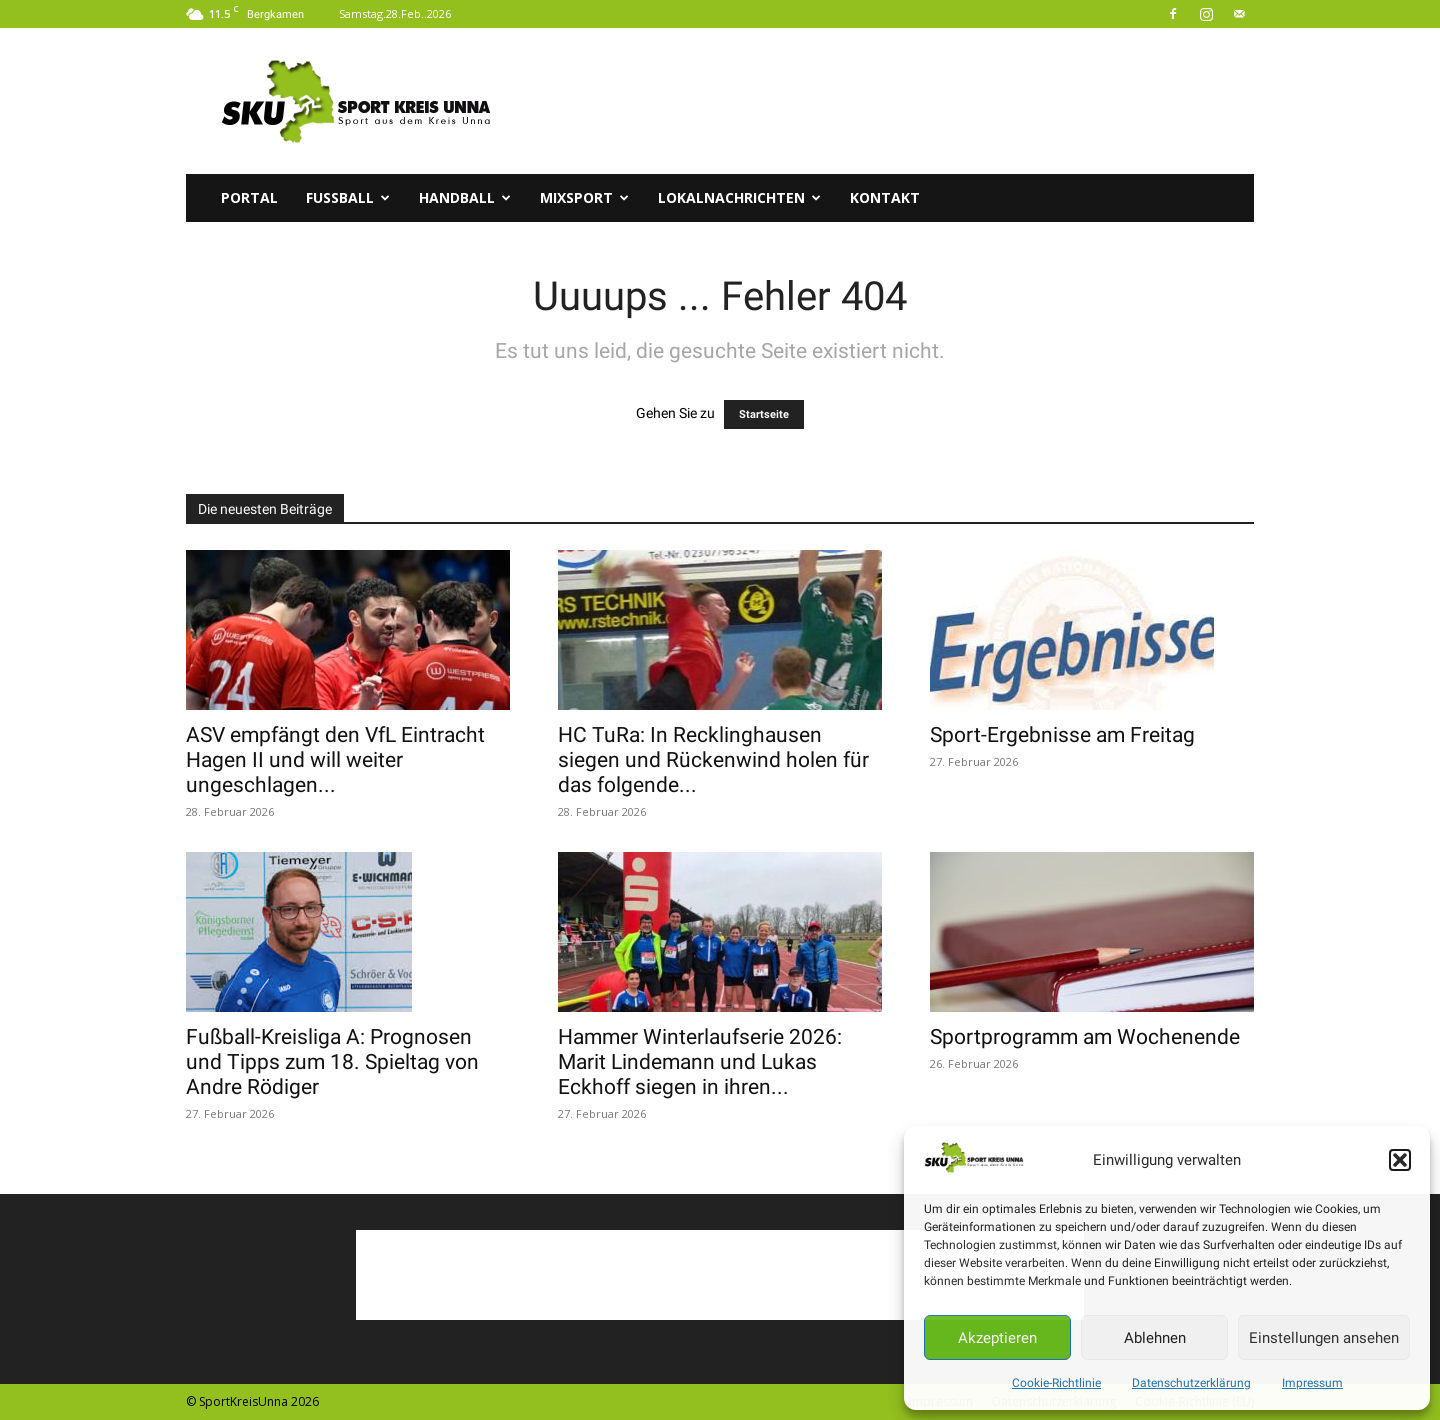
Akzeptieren (997, 1338)
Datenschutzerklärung (1191, 1383)
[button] (1400, 1160)
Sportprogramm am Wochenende (1085, 1037)
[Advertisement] (890, 101)
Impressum (1312, 1383)
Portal (249, 197)
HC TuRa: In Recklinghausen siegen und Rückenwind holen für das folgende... (713, 760)
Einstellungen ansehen (1324, 1338)
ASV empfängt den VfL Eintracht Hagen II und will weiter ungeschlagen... (335, 760)
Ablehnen (1155, 1338)
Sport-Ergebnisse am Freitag (1062, 735)
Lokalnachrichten (739, 197)
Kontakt (885, 197)
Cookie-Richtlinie (1056, 1383)
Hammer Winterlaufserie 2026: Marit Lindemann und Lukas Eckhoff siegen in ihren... (700, 1062)
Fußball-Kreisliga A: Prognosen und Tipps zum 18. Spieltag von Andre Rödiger (332, 1062)
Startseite (764, 414)
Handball (465, 197)
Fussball (348, 197)
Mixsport (584, 197)
